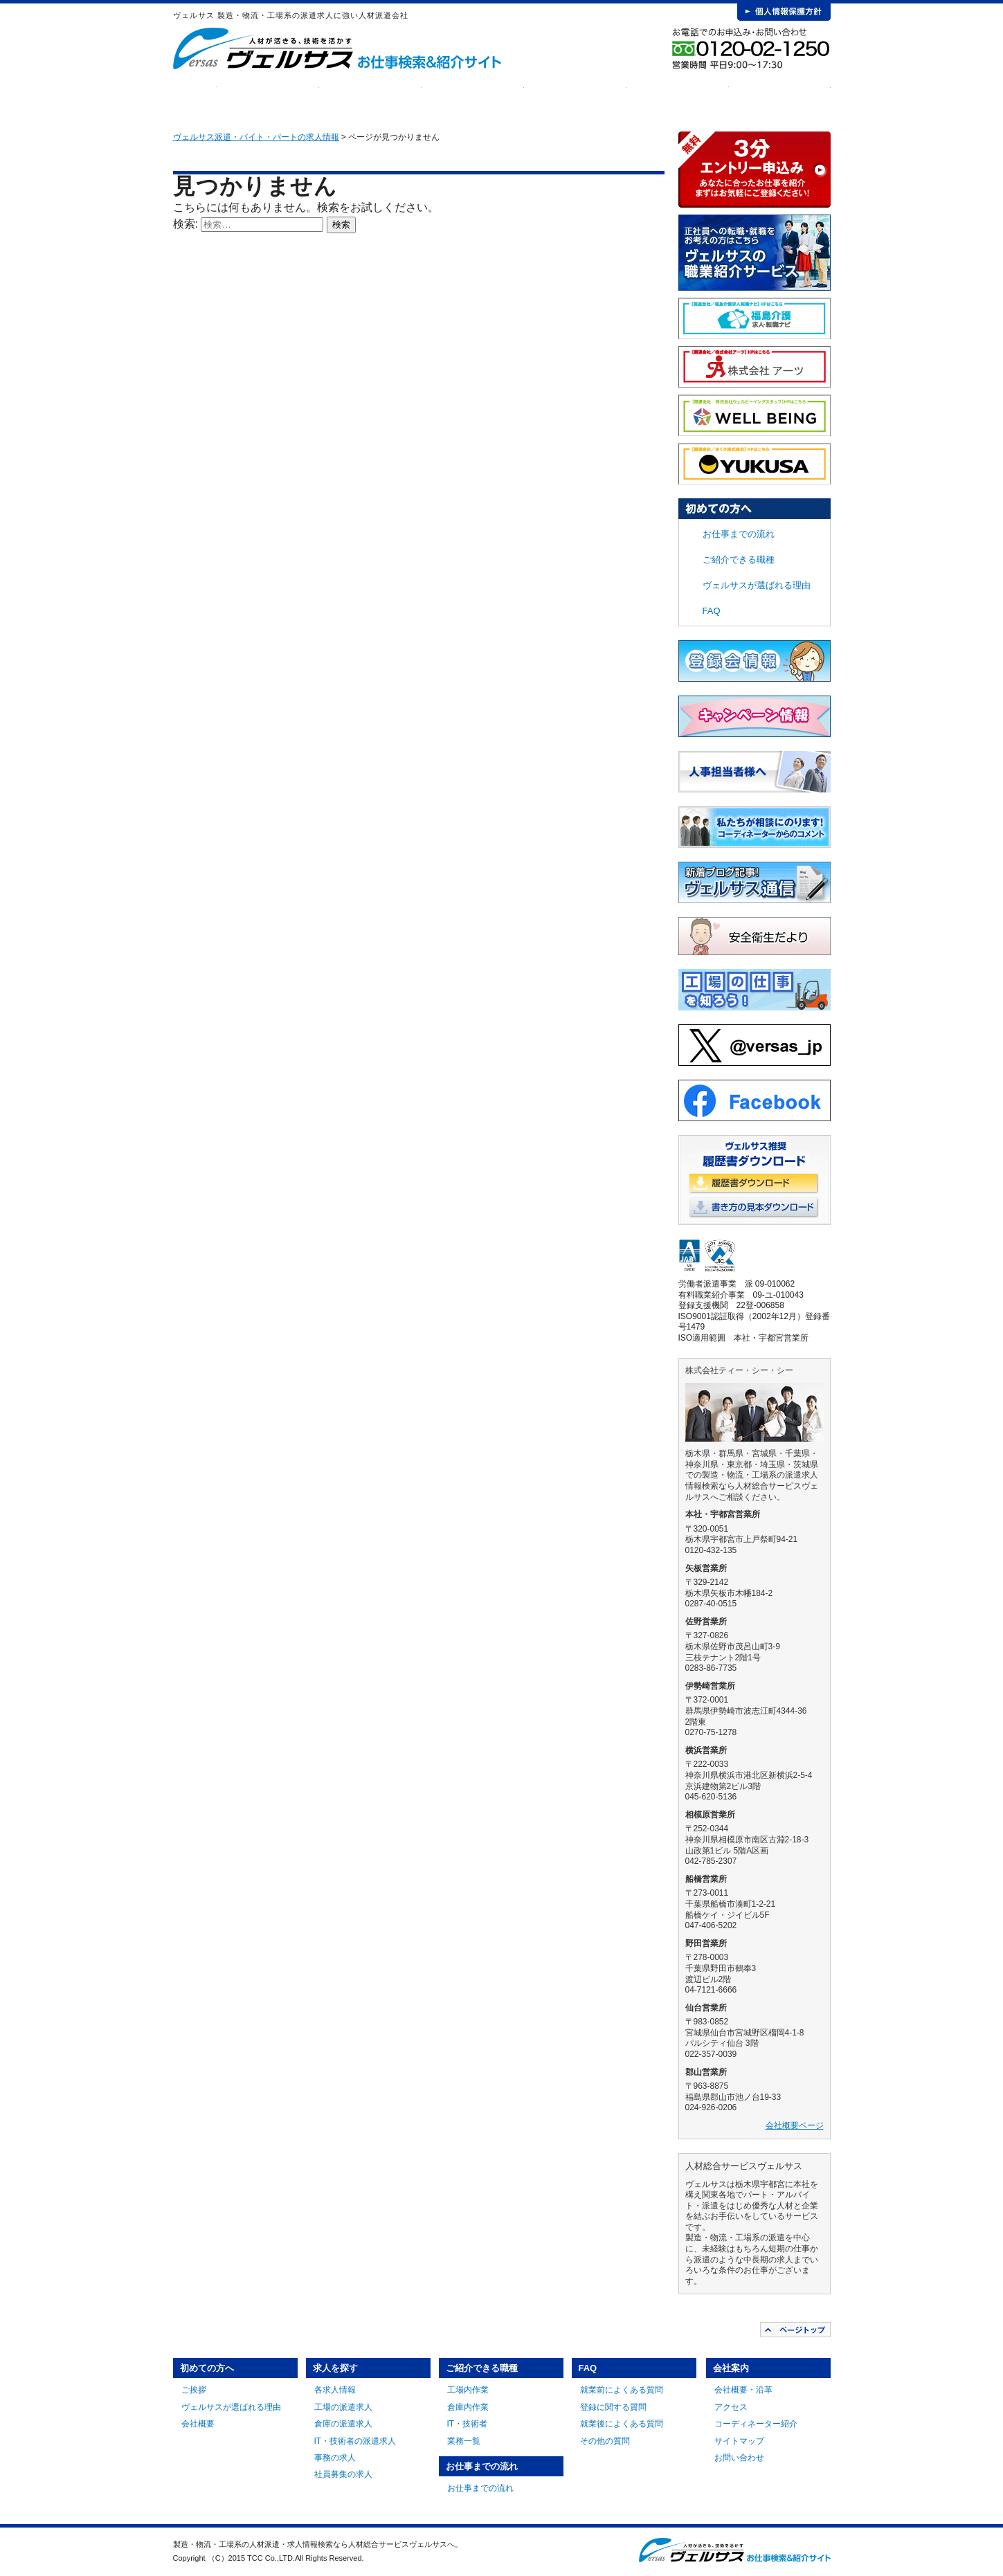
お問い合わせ (739, 2457)
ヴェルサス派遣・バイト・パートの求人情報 (256, 137)
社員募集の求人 (343, 2474)
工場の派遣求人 (343, 2407)
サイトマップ (739, 2441)
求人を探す (370, 97)
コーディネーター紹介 (755, 2424)
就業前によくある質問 (621, 2390)
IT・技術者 (467, 2424)
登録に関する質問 (613, 2407)
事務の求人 (335, 2457)
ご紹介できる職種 (473, 97)
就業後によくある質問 (621, 2424)
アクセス (731, 2407)
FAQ (677, 97)
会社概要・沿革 (743, 2390)
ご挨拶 (193, 2390)
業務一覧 (463, 2441)
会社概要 (198, 2424)
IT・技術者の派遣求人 (355, 2441)
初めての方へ (268, 97)
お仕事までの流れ (575, 97)
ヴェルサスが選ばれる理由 (757, 585)
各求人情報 (335, 2390)
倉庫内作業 (468, 2407)
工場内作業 (468, 2390)
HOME (195, 97)
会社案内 (780, 97)
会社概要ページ (795, 2125)
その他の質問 (605, 2441)
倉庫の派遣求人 (343, 2424)
